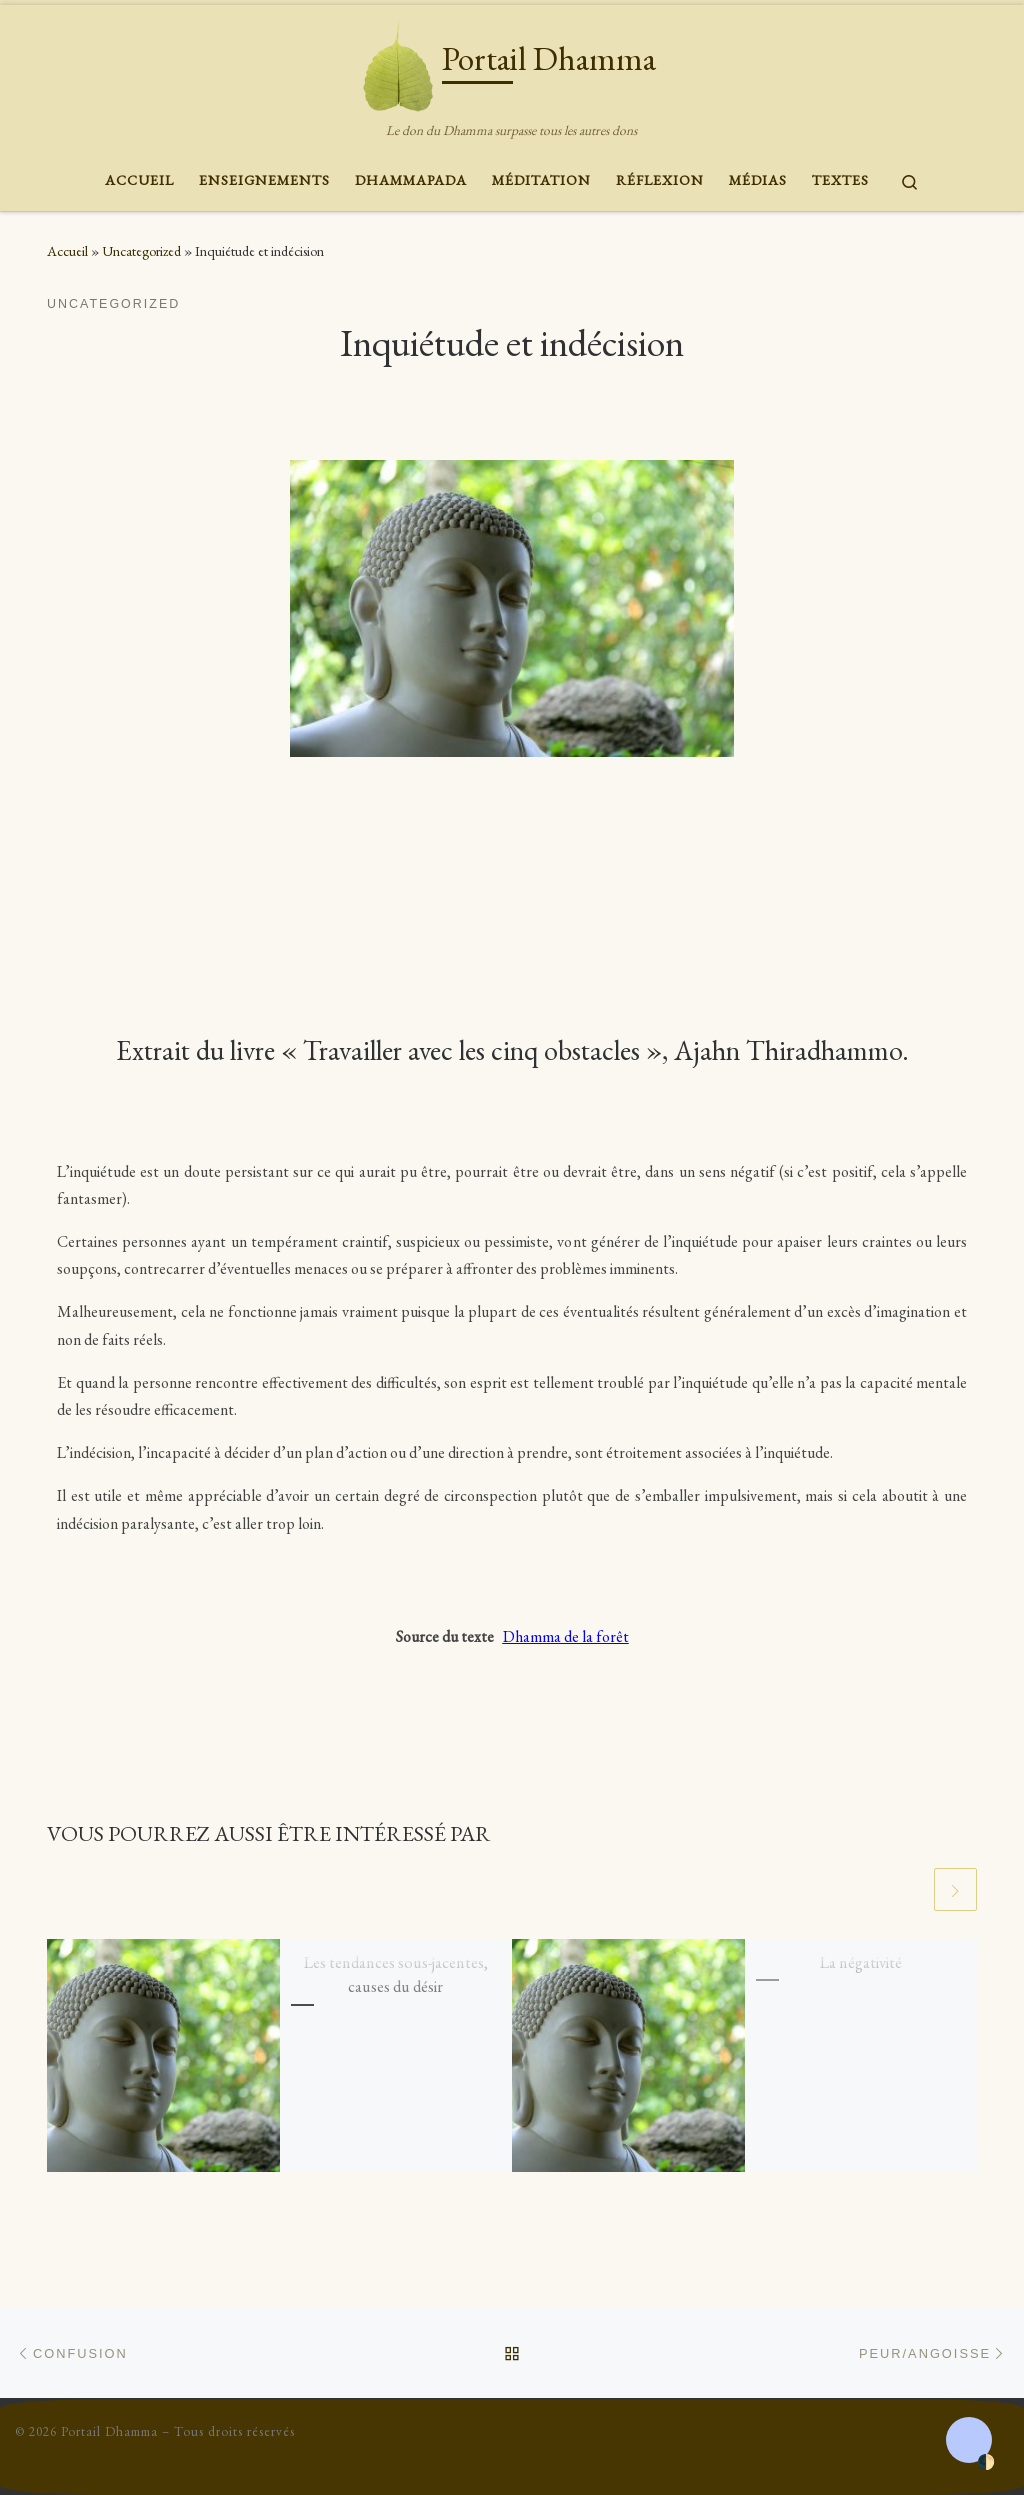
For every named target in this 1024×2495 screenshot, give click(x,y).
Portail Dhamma (109, 2431)
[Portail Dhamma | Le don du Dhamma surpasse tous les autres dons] (398, 60)
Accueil (67, 251)
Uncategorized (141, 251)
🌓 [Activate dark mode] (986, 2461)
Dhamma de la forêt (566, 1636)
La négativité (861, 1964)
